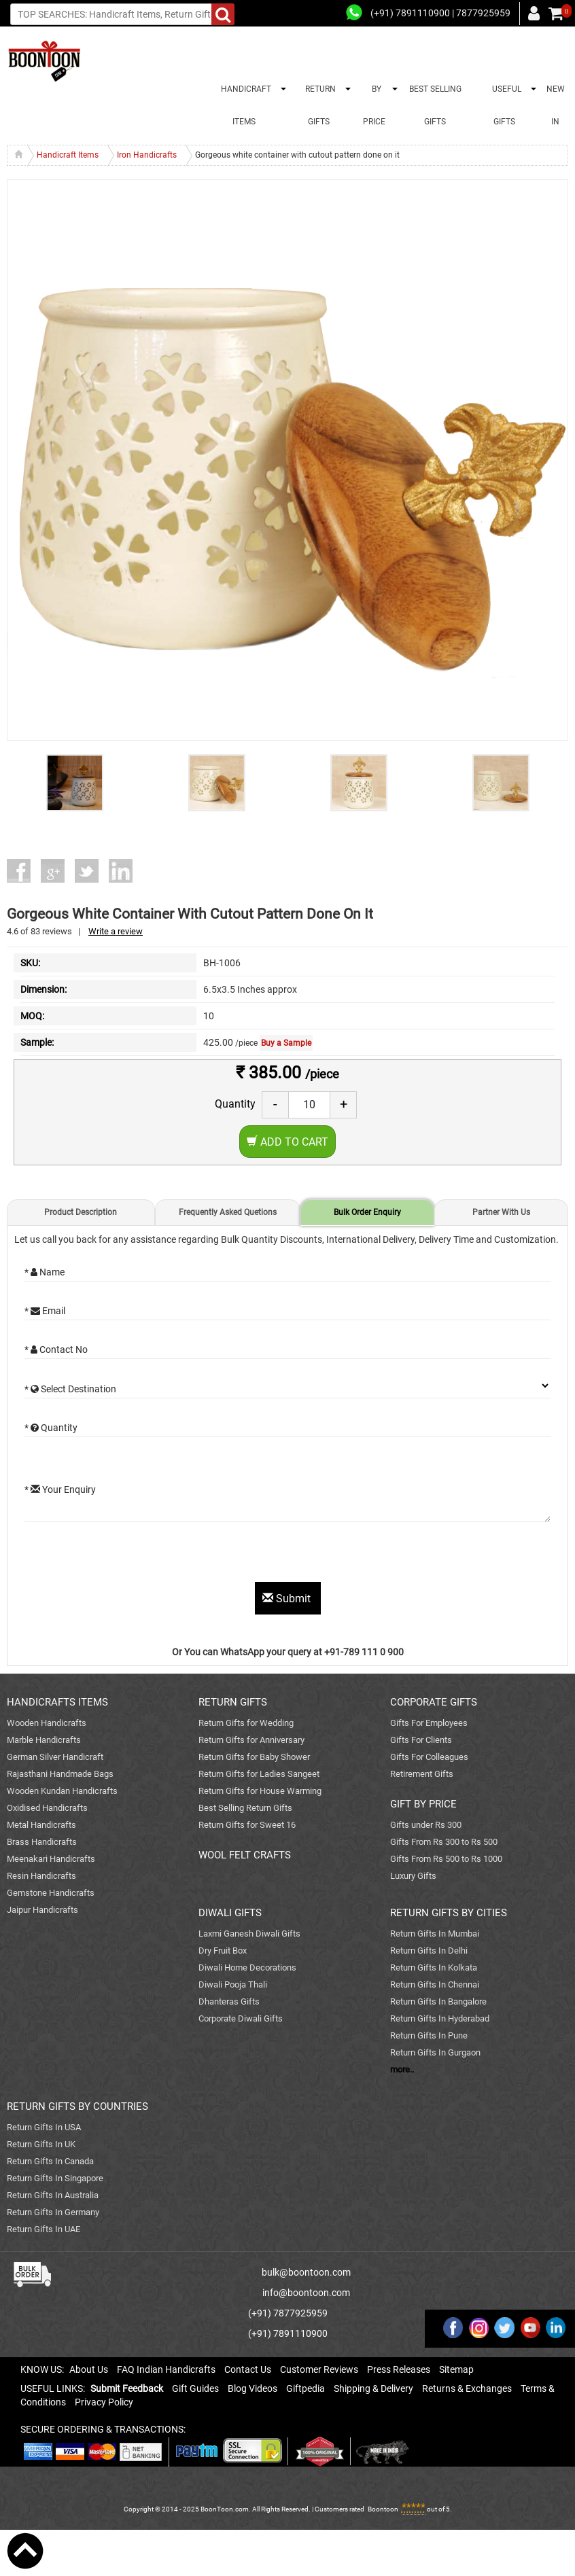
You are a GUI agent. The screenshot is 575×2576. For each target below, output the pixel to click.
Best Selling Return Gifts (245, 1808)
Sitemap (456, 2369)
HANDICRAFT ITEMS (244, 105)
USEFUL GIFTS (504, 105)
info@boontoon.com (306, 2292)
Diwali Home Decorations (247, 1967)
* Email (44, 1310)
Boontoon (383, 2509)
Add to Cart (287, 1141)
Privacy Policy (104, 2402)
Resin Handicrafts (41, 1876)
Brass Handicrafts (42, 1842)
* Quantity (50, 1427)
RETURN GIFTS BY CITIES (448, 1913)
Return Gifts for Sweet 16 (247, 1825)
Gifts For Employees (429, 1723)
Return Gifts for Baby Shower (254, 1757)
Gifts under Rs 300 (425, 1825)
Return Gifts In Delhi (429, 1950)
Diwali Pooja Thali (232, 1984)
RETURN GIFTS (318, 105)
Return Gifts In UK (41, 2144)
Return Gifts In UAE (43, 2229)
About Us (88, 2369)
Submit (287, 1598)
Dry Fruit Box (222, 1950)
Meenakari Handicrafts (51, 1859)
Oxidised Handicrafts (47, 1808)
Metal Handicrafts (41, 1825)
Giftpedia (305, 2388)
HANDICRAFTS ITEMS (57, 1702)
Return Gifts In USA (44, 2127)
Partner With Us (501, 1212)
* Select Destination (70, 1388)
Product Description (80, 1212)
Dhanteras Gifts (229, 2001)
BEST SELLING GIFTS (435, 105)
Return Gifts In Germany (53, 2212)
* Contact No (56, 1349)
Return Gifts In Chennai (434, 1984)
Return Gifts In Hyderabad (439, 2018)
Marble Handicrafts (44, 1740)
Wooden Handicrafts (46, 1723)
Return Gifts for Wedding (246, 1723)
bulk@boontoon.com (306, 2272)
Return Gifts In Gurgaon (435, 2052)
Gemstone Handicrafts (50, 1893)
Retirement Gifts (421, 1774)
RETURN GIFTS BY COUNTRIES (77, 2106)
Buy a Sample (286, 1043)
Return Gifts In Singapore (55, 2178)
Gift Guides (195, 2388)
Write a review (115, 931)
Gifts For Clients (421, 1740)
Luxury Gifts (413, 1876)
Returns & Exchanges (467, 2388)
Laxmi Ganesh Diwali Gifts (249, 1933)
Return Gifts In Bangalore (438, 2001)
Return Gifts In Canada (50, 2161)
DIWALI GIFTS (230, 1913)
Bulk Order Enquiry (367, 1212)
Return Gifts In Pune (429, 2035)
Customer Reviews (319, 2369)
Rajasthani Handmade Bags (60, 1774)
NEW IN (555, 105)
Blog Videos (252, 2388)
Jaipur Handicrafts (42, 1910)
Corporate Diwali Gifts (240, 2018)
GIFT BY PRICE (423, 1804)
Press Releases (398, 2369)
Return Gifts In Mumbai (434, 1933)
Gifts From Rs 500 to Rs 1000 (446, 1859)
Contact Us (247, 2369)
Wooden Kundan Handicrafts (62, 1791)
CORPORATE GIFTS (433, 1702)
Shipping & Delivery (373, 2388)
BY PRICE (374, 105)
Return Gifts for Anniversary (251, 1740)
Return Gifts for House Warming (259, 1791)
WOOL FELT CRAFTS (244, 1855)
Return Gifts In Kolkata (433, 1967)
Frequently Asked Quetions (228, 1212)
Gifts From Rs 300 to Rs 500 (444, 1842)
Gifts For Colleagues (429, 1757)
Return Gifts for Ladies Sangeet (258, 1774)
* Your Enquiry (60, 1489)
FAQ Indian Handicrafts (166, 2369)
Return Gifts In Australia (53, 2195)
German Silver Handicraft (55, 1757)
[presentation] (127, 1555)
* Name (44, 1272)
